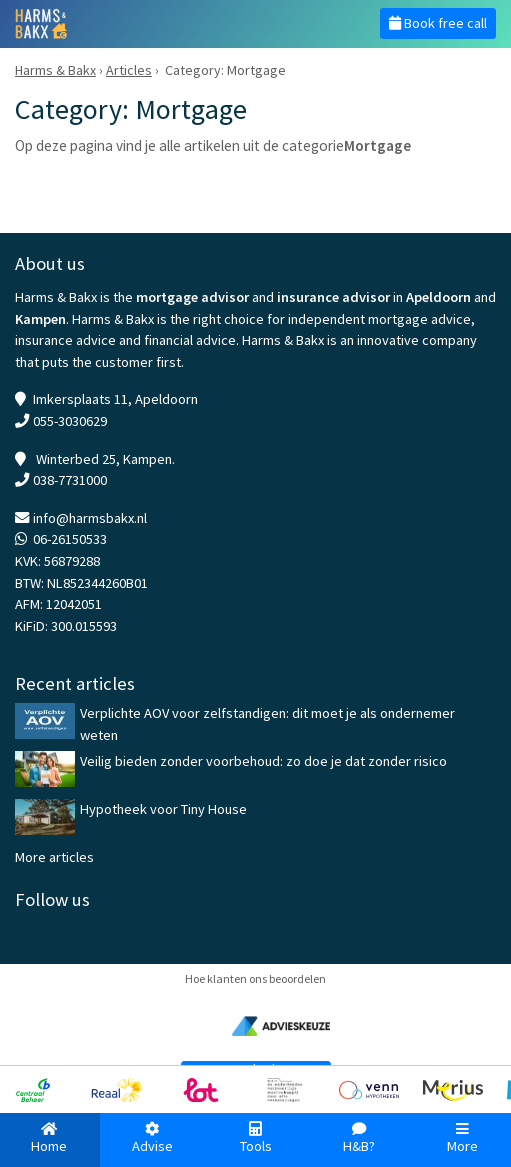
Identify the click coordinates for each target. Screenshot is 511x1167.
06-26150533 (70, 539)
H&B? (358, 1138)
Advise (151, 1138)
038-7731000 (70, 480)
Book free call (438, 23)
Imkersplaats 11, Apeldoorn (115, 399)
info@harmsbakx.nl (90, 518)
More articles (54, 857)
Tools (255, 1138)
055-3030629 (70, 421)
